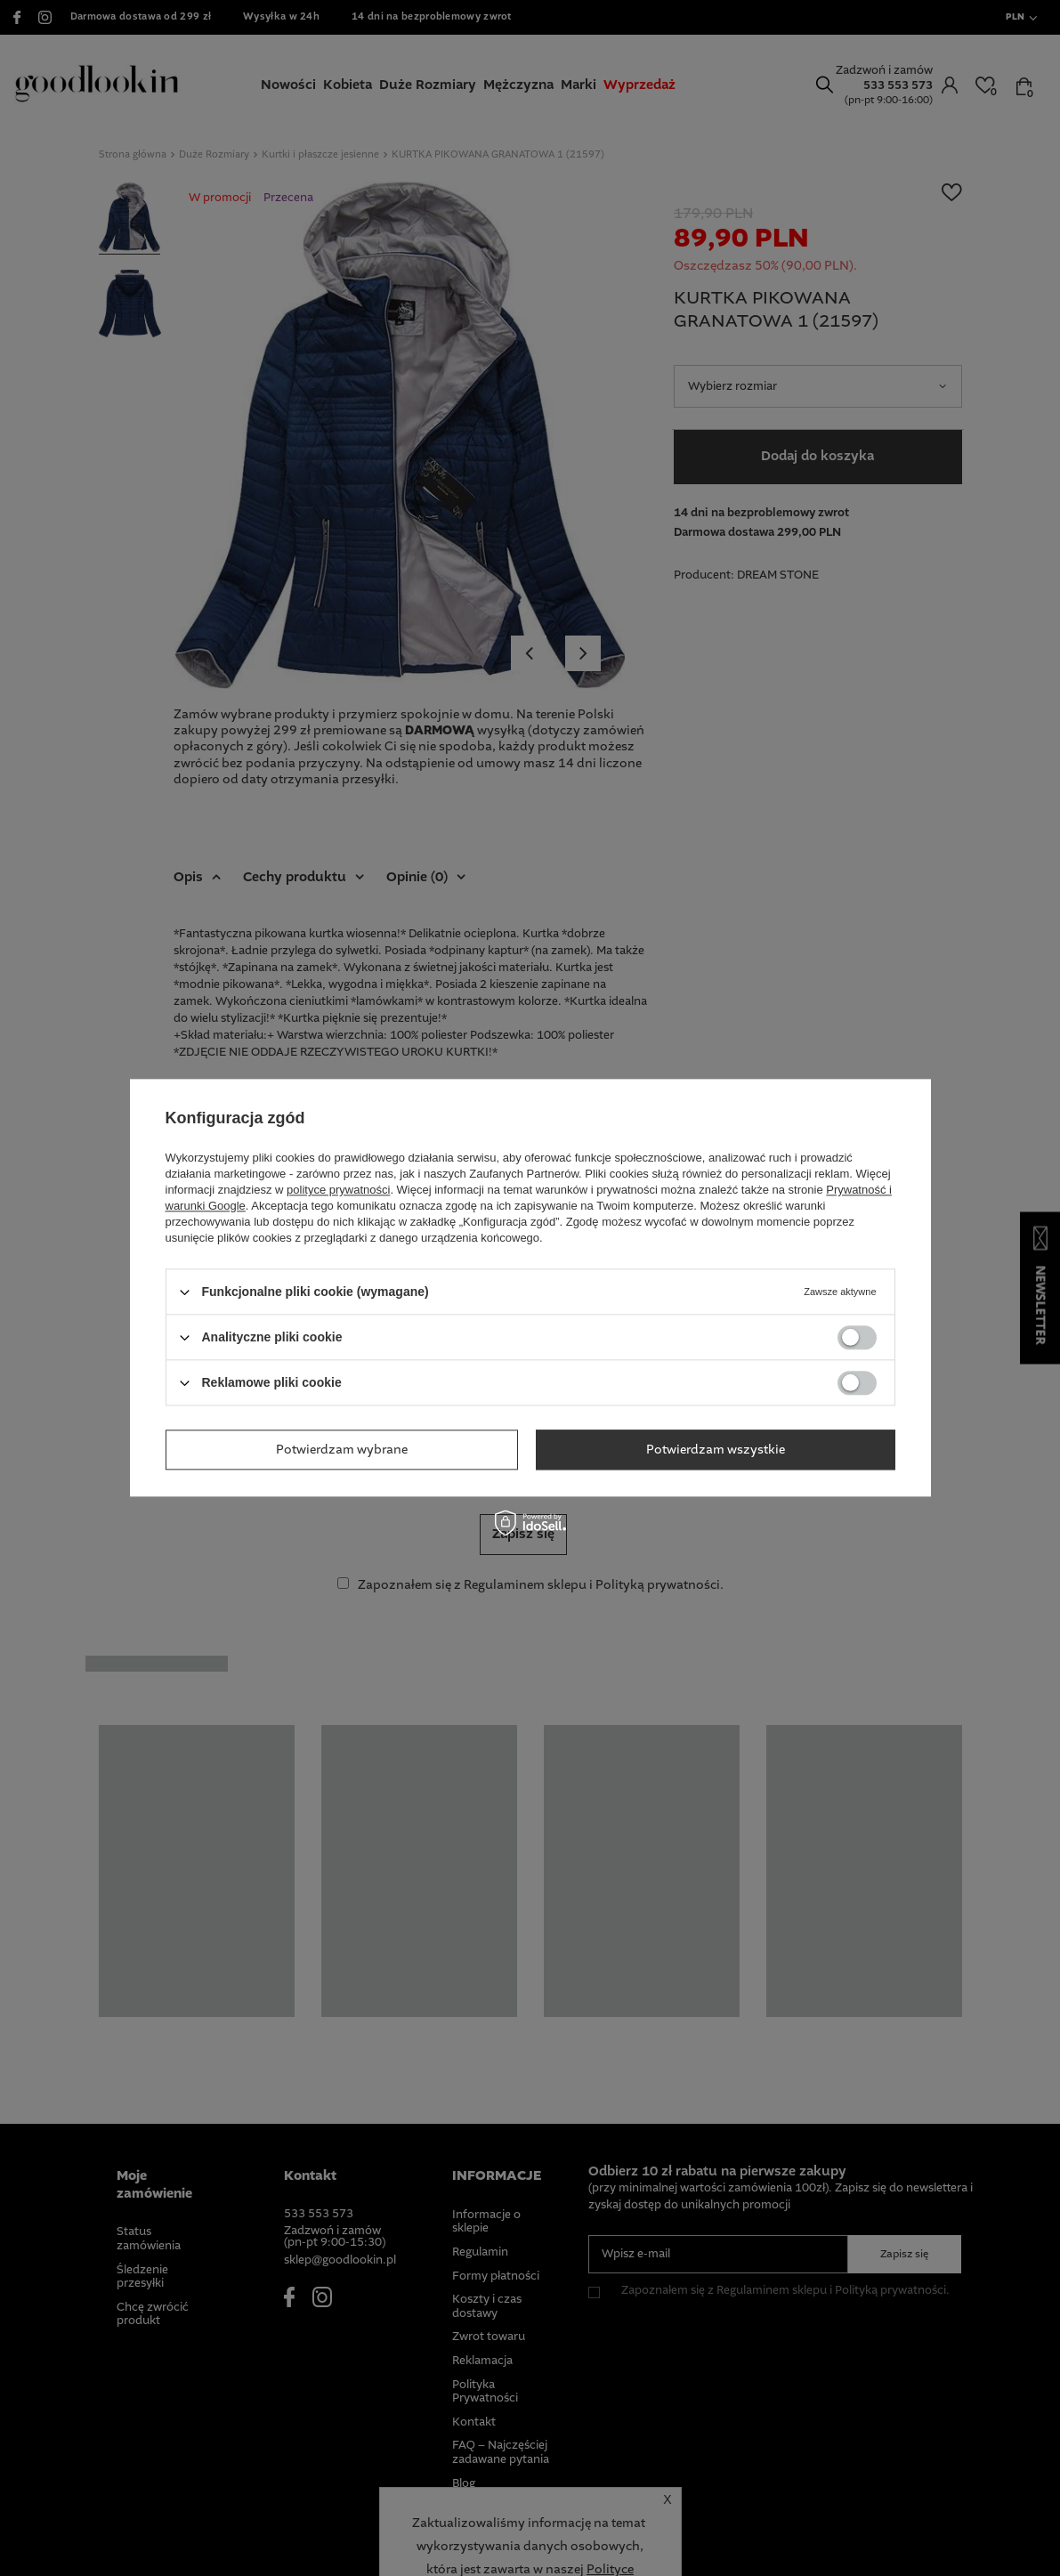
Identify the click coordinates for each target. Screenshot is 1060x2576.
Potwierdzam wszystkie (715, 1450)
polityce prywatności (338, 1189)
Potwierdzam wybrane (342, 1450)
